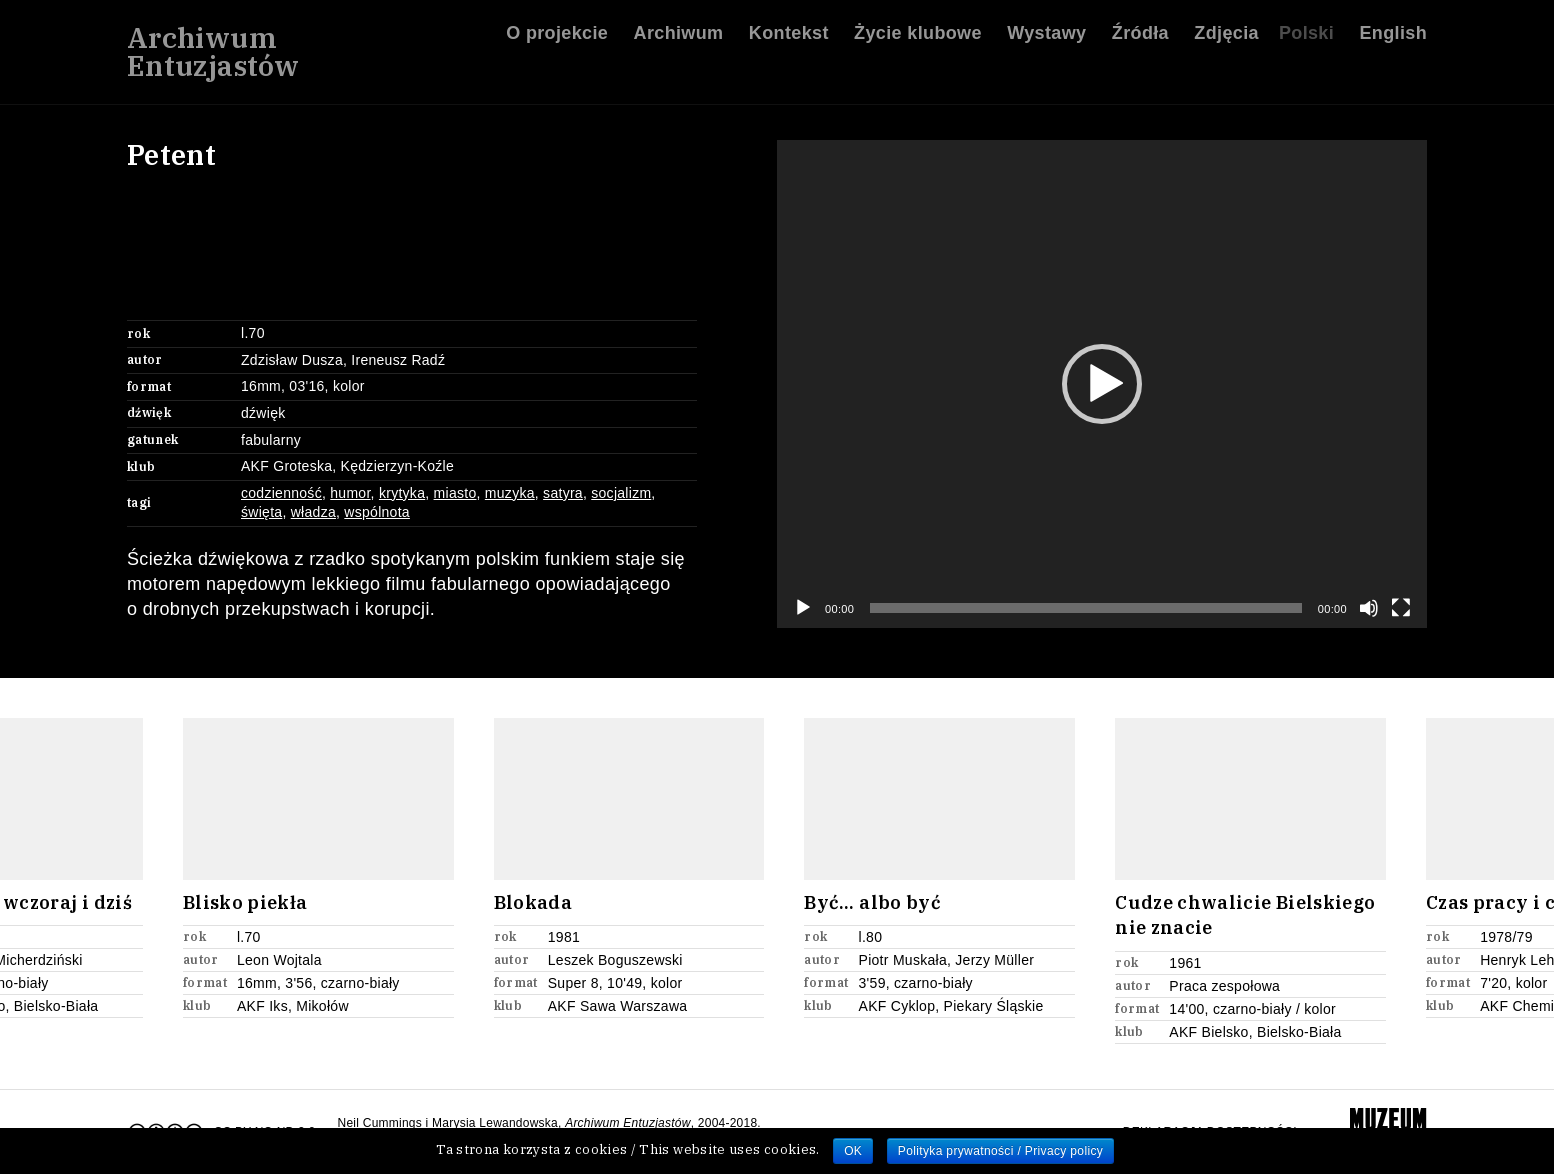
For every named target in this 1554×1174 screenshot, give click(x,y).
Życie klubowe (918, 39)
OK (853, 1151)
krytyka (402, 493)
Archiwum (679, 39)
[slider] (1085, 608)
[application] (1102, 384)
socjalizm (621, 493)
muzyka (510, 493)
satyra (563, 493)
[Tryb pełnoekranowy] (1401, 608)
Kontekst (789, 39)
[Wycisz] (1369, 608)
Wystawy (1046, 39)
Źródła (1140, 39)
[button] (1102, 384)
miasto (455, 493)
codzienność (281, 493)
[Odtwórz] (803, 608)
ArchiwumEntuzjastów (213, 58)
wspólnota (377, 512)
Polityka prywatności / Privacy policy (1000, 1151)
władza (313, 512)
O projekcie (557, 39)
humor (350, 493)
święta (261, 512)
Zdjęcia (1226, 39)
